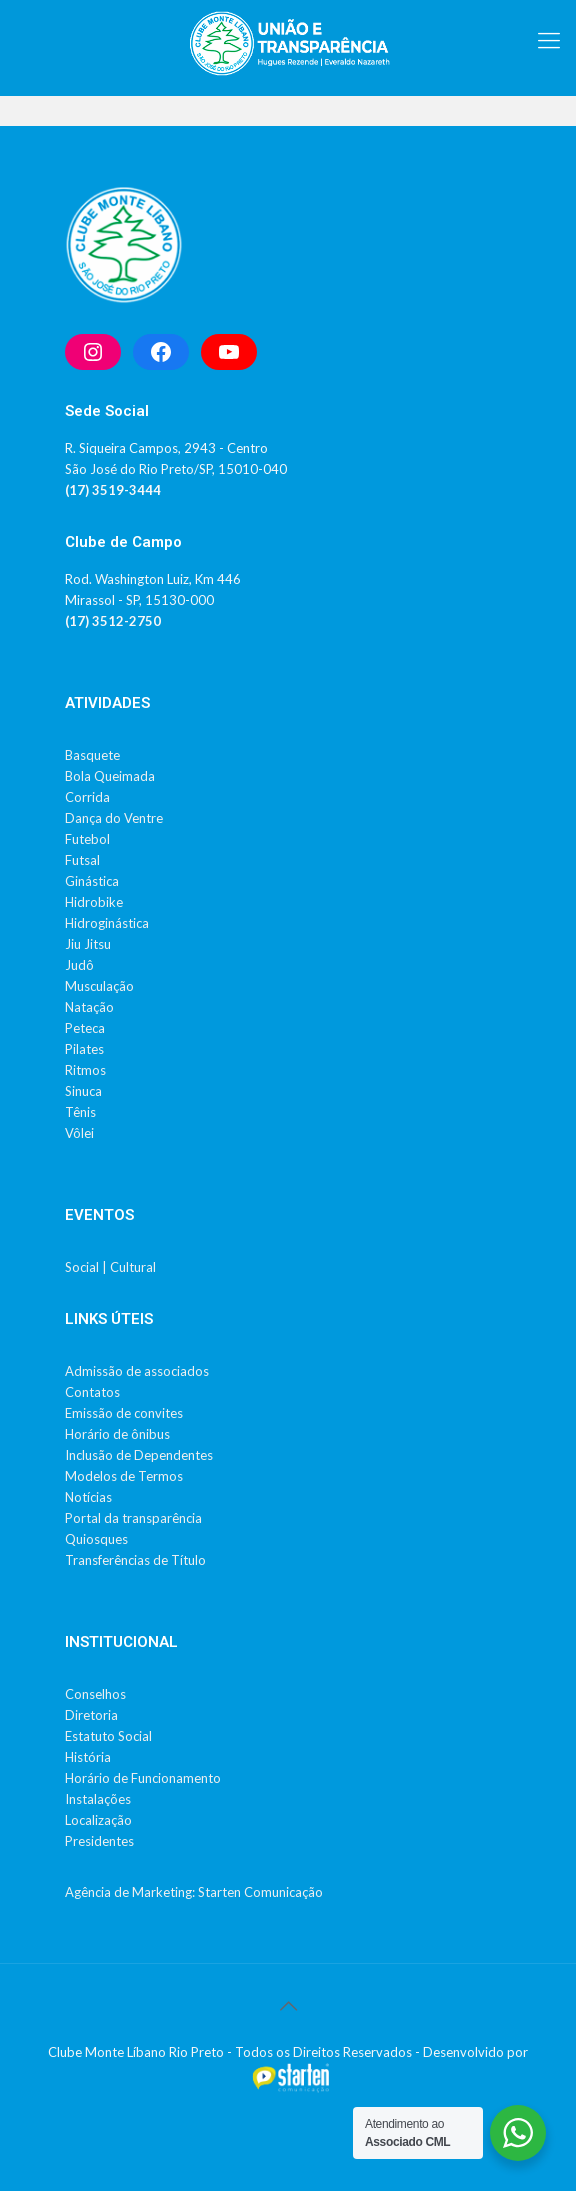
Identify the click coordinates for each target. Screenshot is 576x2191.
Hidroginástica (107, 923)
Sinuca (83, 1091)
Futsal (82, 860)
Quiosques (96, 1539)
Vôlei (79, 1133)
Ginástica (92, 881)
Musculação (99, 986)
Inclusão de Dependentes (139, 1455)
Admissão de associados (137, 1371)
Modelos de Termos (124, 1476)
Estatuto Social (108, 1736)
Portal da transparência (133, 1518)
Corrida (87, 797)
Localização (98, 1820)
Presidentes (99, 1841)
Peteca (85, 1028)
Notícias (88, 1497)
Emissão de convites (124, 1413)
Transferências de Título (135, 1560)
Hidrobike (94, 902)
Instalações (98, 1799)
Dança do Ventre (114, 818)
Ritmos (85, 1070)
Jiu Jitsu (88, 944)
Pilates (84, 1049)
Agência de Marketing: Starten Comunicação (194, 1892)
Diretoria (91, 1715)
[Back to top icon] (288, 2005)
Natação (89, 1007)
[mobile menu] (549, 40)
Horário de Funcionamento (143, 1778)
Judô (79, 965)
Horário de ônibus (117, 1434)
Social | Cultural (110, 1267)
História (88, 1757)
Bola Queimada (110, 776)
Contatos (92, 1392)
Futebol (87, 839)
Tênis (80, 1112)
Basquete (92, 755)
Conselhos (95, 1694)
